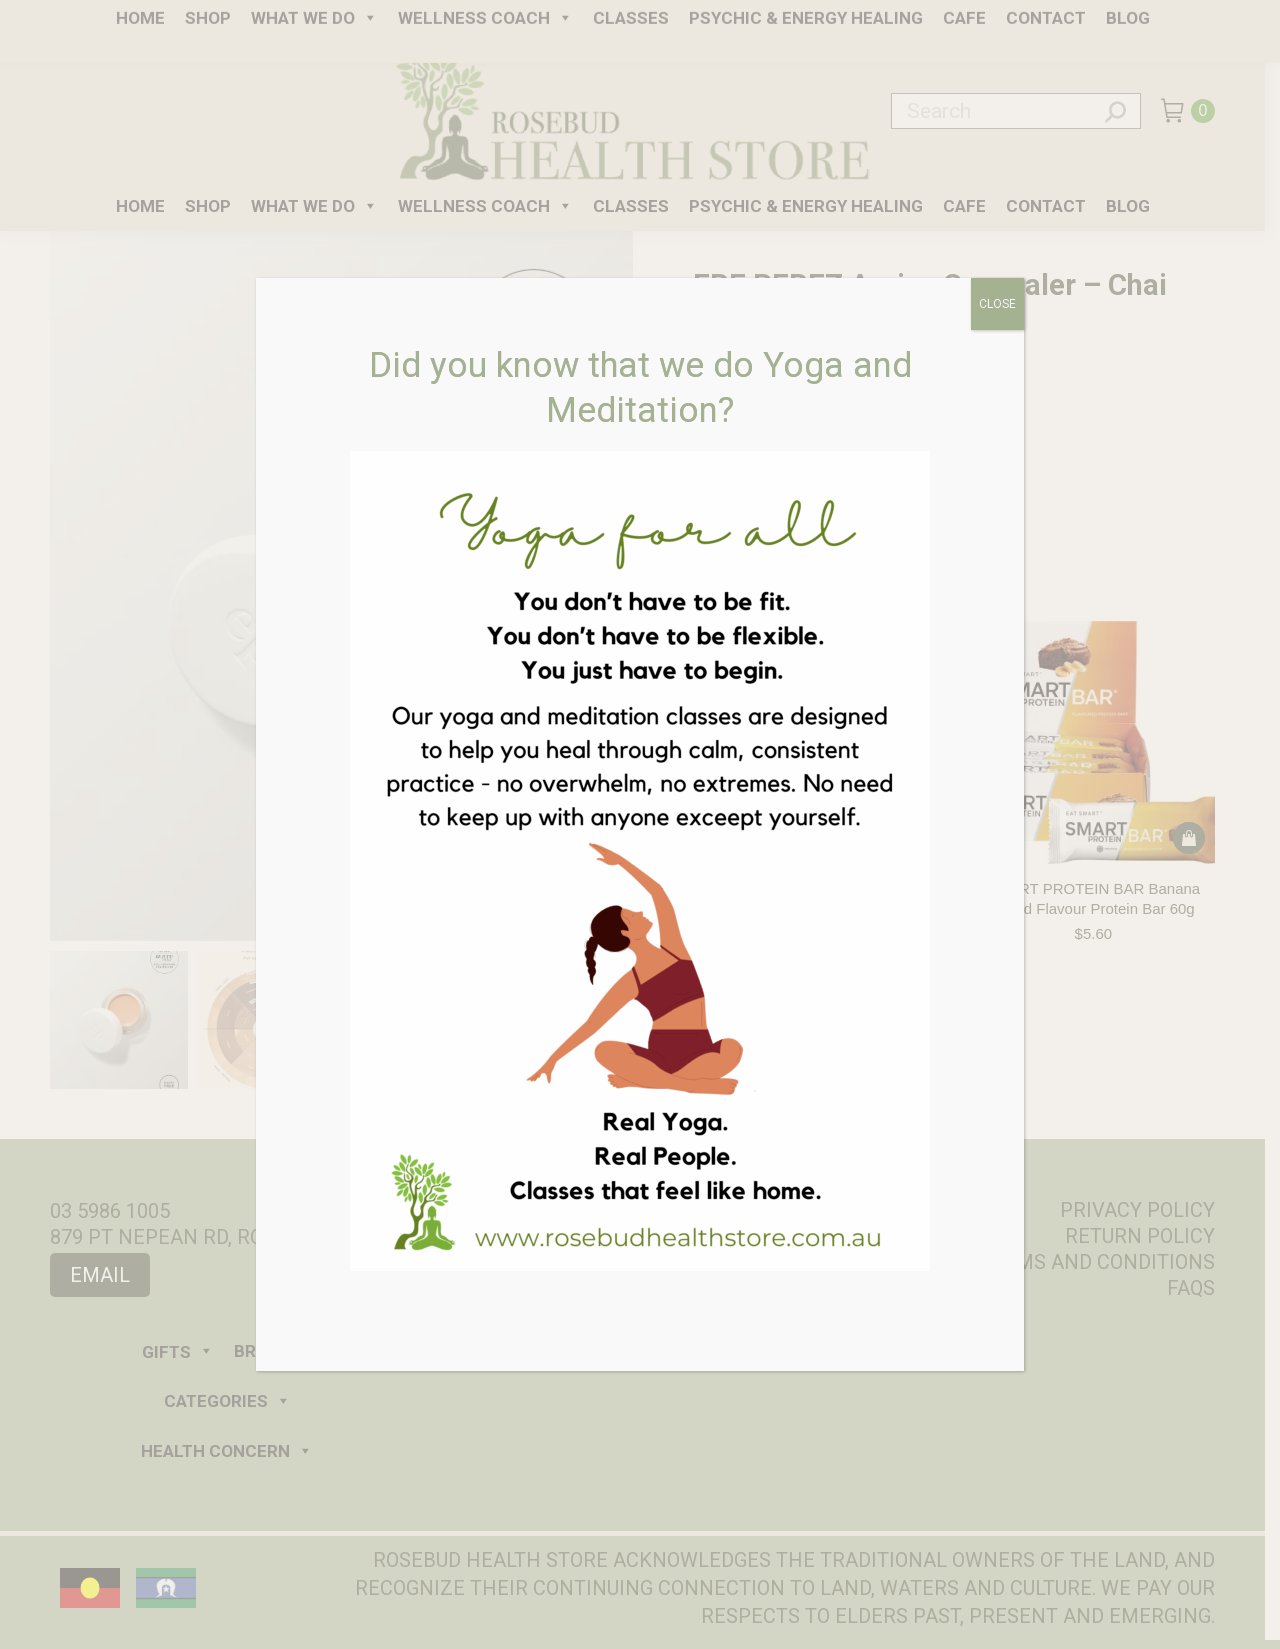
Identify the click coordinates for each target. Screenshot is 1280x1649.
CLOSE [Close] (997, 304)
